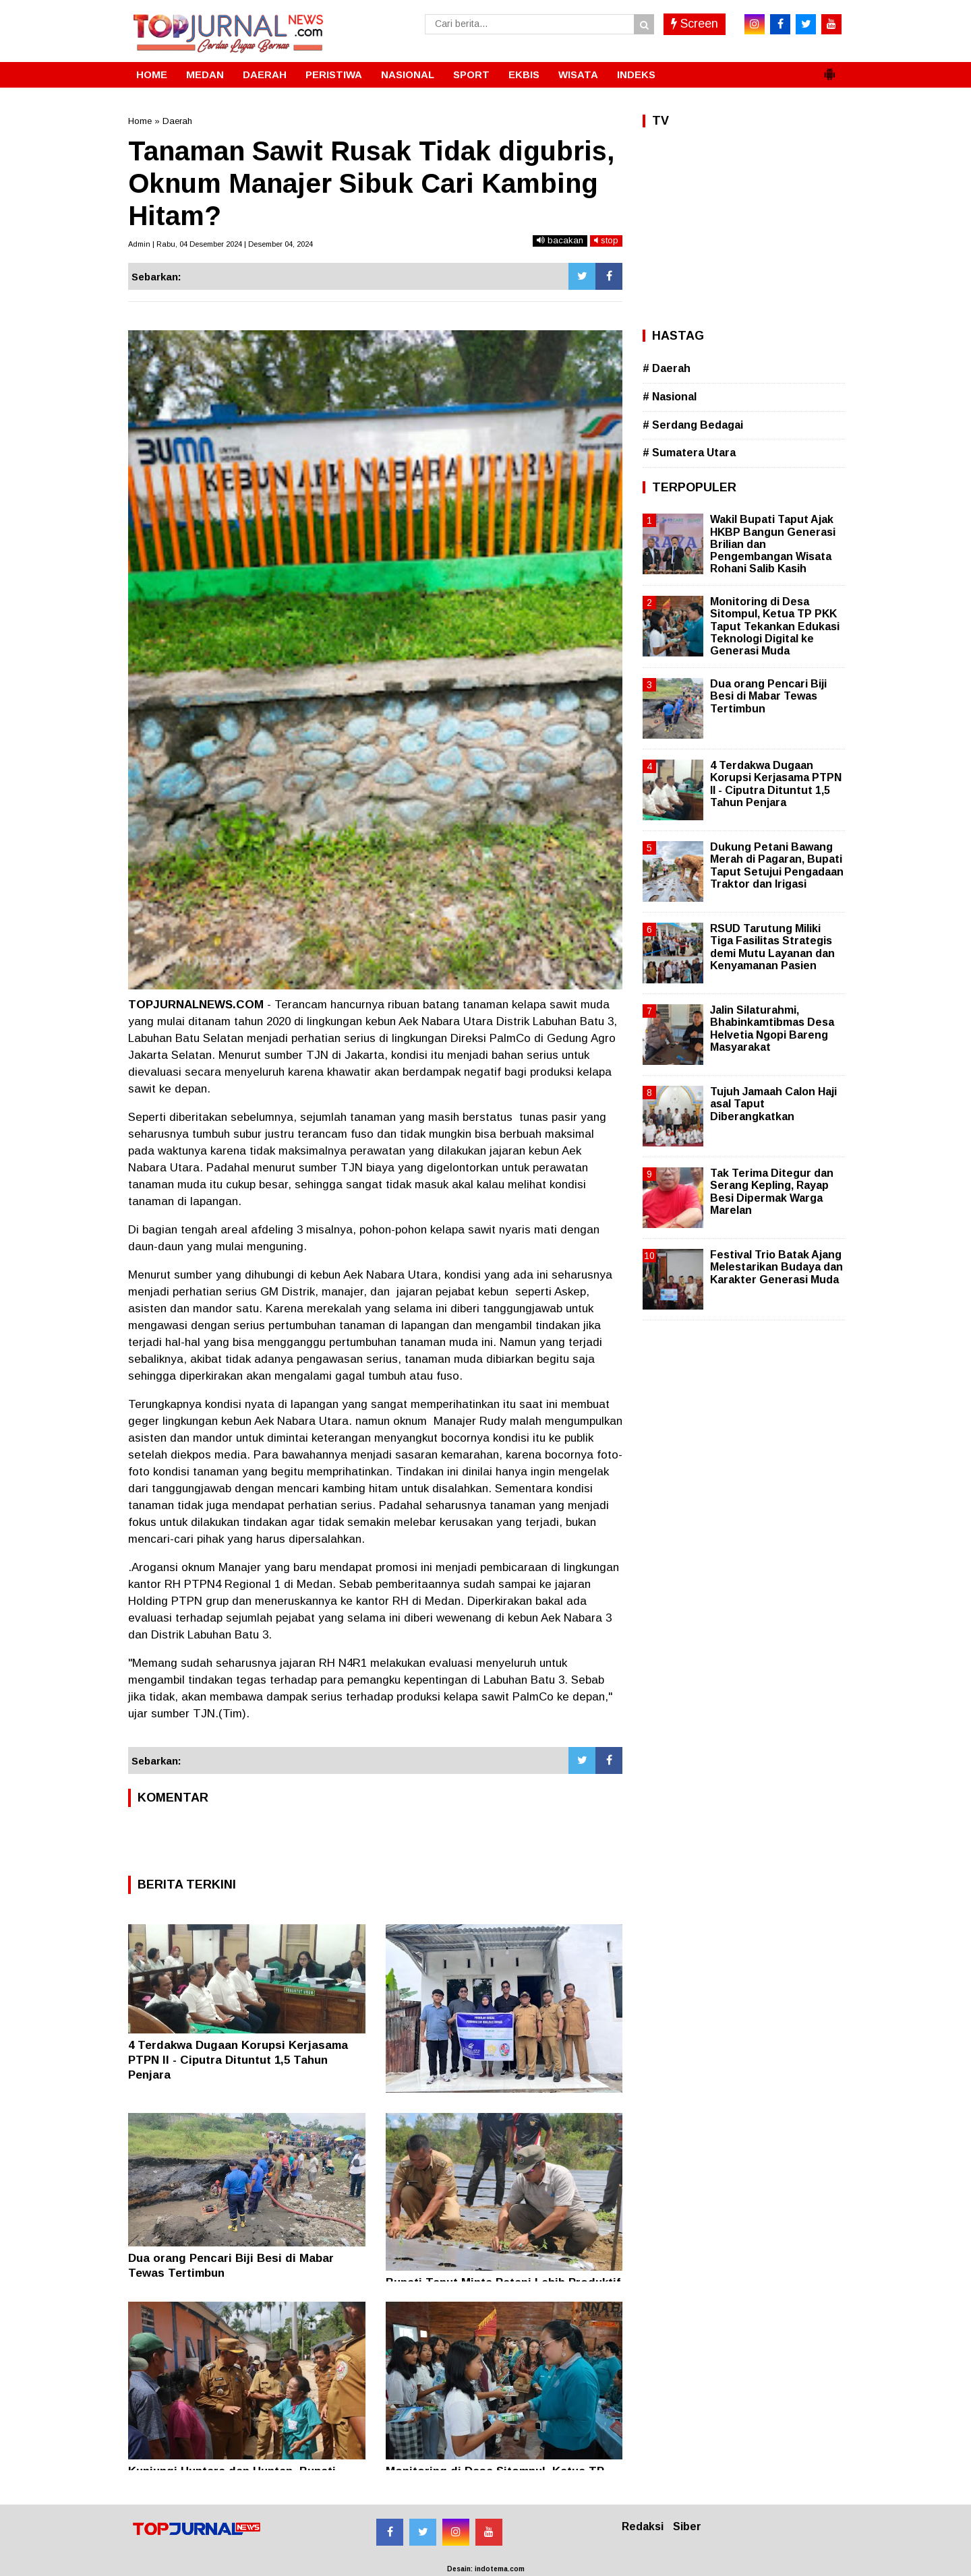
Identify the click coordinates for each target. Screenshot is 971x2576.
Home (140, 121)
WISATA (578, 74)
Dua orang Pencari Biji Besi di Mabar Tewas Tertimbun (768, 696)
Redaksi (643, 2526)
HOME (151, 74)
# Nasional (670, 396)
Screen (694, 23)
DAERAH (265, 74)
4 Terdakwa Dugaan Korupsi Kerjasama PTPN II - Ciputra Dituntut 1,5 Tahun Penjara (238, 2060)
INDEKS (636, 74)
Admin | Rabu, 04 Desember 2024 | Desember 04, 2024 (220, 244)
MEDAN (205, 74)
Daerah (177, 121)
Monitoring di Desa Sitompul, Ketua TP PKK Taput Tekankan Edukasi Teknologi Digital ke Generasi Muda (775, 626)
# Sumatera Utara (689, 452)
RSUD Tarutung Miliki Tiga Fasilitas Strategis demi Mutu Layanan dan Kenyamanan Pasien (772, 947)
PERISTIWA (333, 74)
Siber (687, 2526)
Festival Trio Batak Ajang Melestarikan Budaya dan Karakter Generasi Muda (776, 1267)
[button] (829, 68)
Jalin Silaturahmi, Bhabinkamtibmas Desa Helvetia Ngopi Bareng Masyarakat (772, 1028)
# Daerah (666, 368)
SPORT (471, 74)
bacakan (560, 240)
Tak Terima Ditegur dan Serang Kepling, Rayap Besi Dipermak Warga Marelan (771, 1191)
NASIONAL (407, 74)
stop (606, 240)
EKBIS (523, 74)
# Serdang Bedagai (693, 425)
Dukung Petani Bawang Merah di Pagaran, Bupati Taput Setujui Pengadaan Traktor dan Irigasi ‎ (777, 865)
